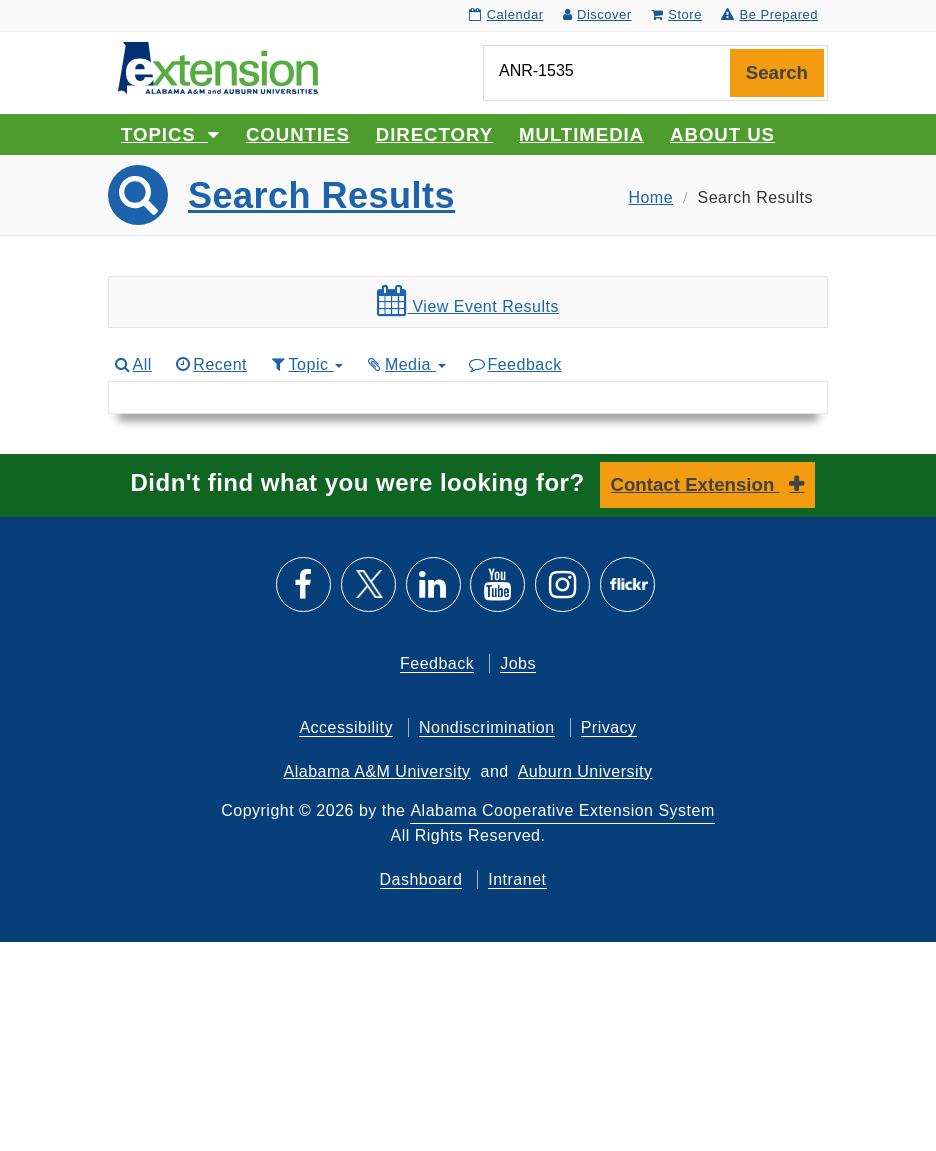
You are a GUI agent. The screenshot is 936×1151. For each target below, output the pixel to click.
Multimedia (581, 134)
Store (676, 14)
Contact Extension (695, 484)
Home (650, 197)
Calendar (506, 14)
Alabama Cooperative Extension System (562, 810)
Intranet (517, 879)
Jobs (518, 663)
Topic (305, 364)
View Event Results (468, 301)
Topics (170, 134)
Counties (298, 134)
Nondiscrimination (487, 727)
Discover (597, 14)
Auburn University (585, 771)
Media (405, 364)
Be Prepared (769, 14)
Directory (434, 134)
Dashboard (421, 879)
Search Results (321, 195)
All (132, 364)
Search (777, 72)
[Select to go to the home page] (218, 66)
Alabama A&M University (377, 771)
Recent (210, 364)
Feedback (514, 364)
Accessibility (346, 727)
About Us (722, 134)
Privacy (609, 727)
